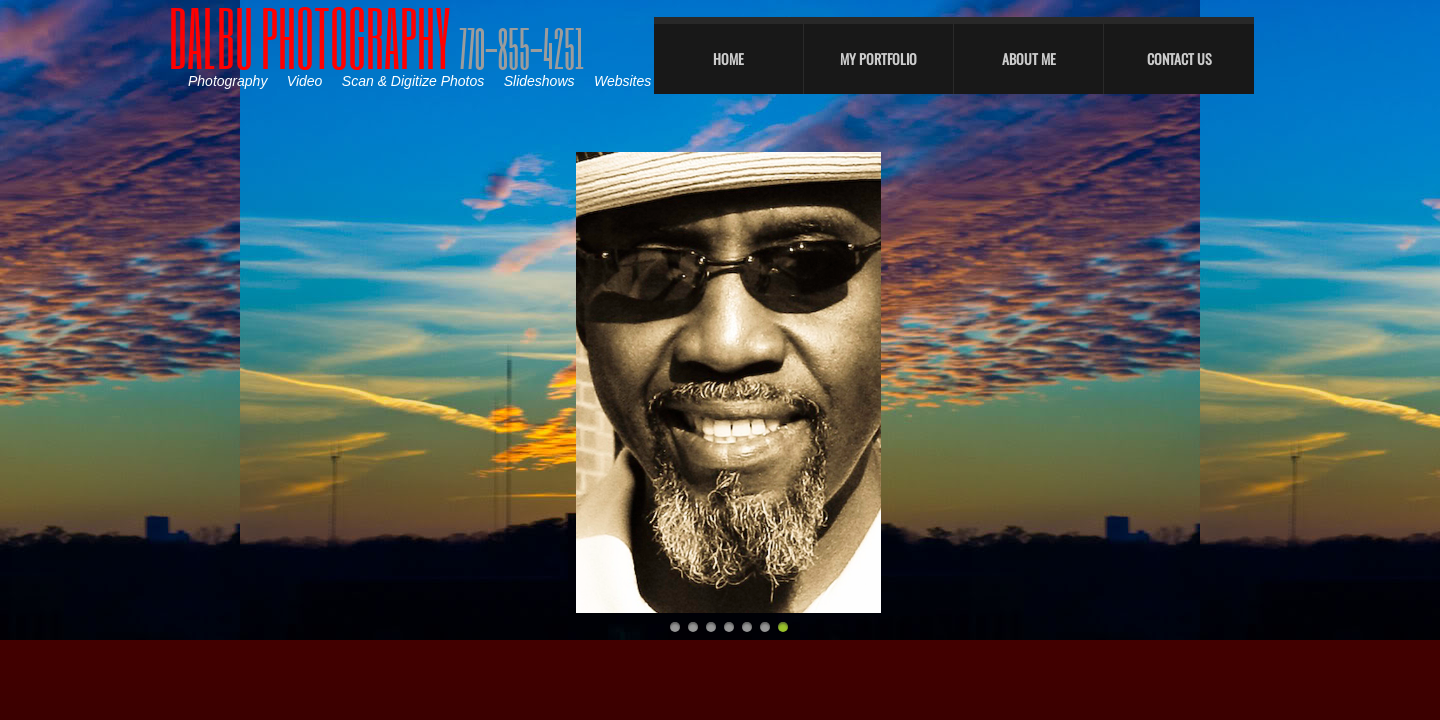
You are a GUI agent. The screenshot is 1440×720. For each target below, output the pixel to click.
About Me (1029, 58)
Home (728, 58)
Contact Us (1179, 58)
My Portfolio (878, 58)
